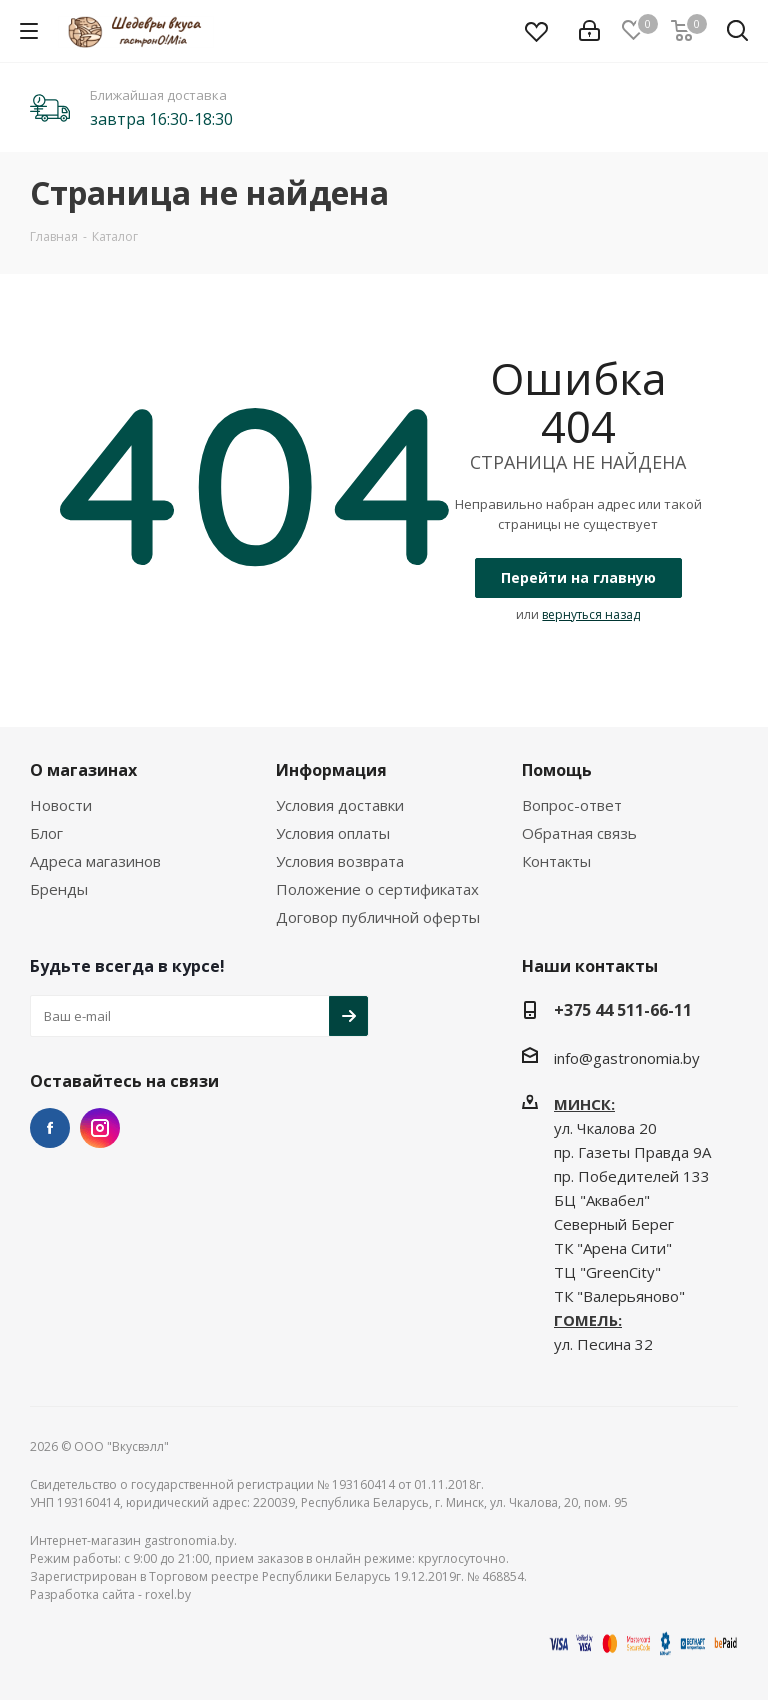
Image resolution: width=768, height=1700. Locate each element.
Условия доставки (340, 805)
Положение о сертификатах (377, 889)
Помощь (557, 770)
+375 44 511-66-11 (623, 1010)
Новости (61, 805)
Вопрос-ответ (572, 805)
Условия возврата (340, 861)
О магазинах (83, 770)
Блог (46, 833)
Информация (331, 770)
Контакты (556, 861)
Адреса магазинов (95, 861)
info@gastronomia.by (627, 1058)
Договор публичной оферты (378, 917)
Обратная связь (579, 833)
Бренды (59, 889)
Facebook (50, 1128)
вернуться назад (591, 614)
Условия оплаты (333, 833)
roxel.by (168, 1594)
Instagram (100, 1128)
